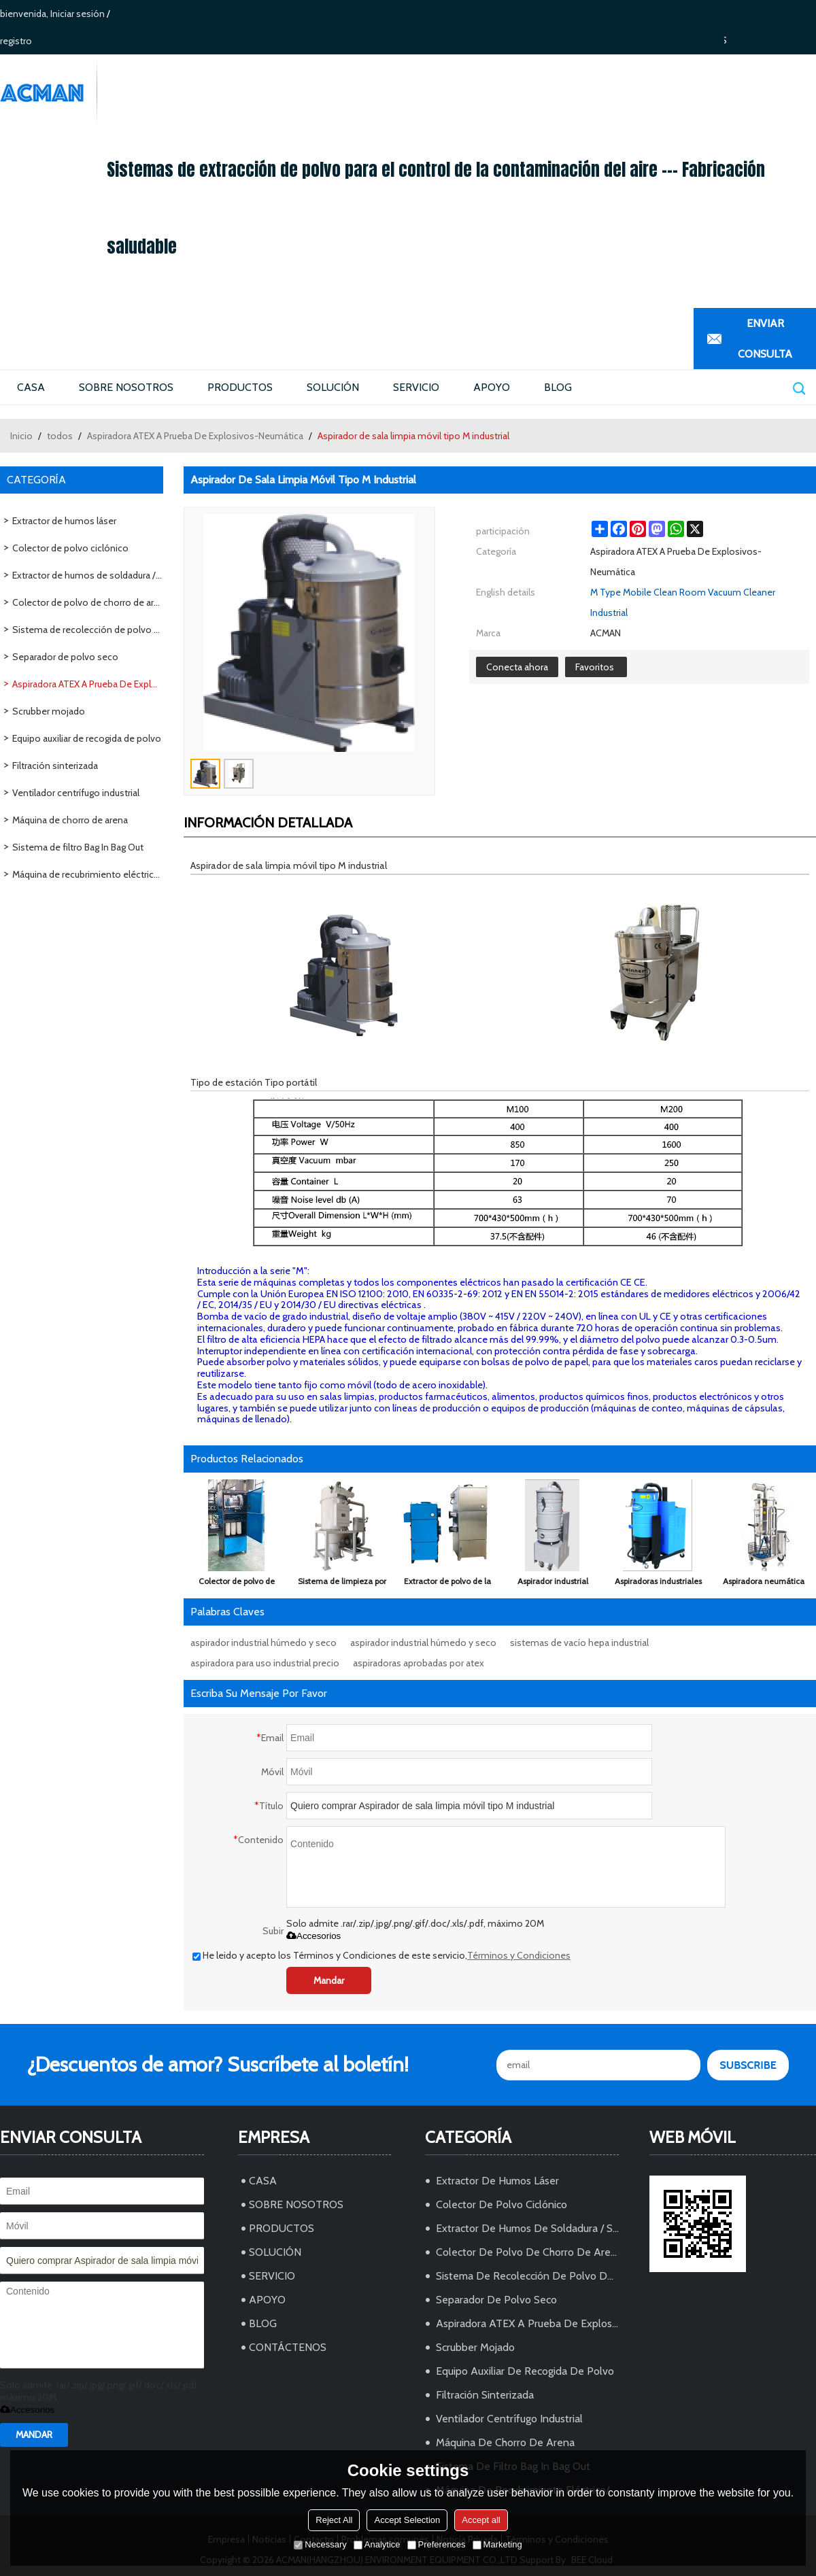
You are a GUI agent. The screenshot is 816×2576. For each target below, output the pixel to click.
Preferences (436, 2544)
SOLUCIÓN (333, 387)
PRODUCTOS (240, 387)
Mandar (328, 1980)
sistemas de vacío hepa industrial (579, 1642)
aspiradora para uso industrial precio (264, 1663)
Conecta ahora (517, 667)
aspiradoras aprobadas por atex (418, 1663)
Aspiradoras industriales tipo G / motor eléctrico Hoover (658, 1584)
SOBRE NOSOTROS (126, 387)
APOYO (491, 387)
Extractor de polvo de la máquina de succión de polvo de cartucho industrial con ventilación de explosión (447, 1584)
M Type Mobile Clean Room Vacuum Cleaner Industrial (682, 602)
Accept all (481, 2520)
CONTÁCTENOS (287, 2347)
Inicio (21, 436)
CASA (31, 387)
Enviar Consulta (765, 338)
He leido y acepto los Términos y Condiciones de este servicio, (381, 1955)
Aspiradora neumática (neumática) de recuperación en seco (763, 1584)
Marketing (497, 2544)
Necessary (320, 2544)
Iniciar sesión (77, 13)
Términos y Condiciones (519, 1955)
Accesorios (313, 1936)
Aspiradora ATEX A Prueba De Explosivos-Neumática (195, 436)
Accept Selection (407, 2520)
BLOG (558, 387)
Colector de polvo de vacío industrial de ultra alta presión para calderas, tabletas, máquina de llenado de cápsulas (236, 1584)
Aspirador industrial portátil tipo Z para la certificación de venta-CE (553, 1584)
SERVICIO (416, 387)
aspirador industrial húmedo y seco (263, 1642)
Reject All (334, 2520)
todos (60, 436)
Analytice (377, 2544)
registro (16, 41)
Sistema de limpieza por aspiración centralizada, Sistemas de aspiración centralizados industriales (342, 1584)
